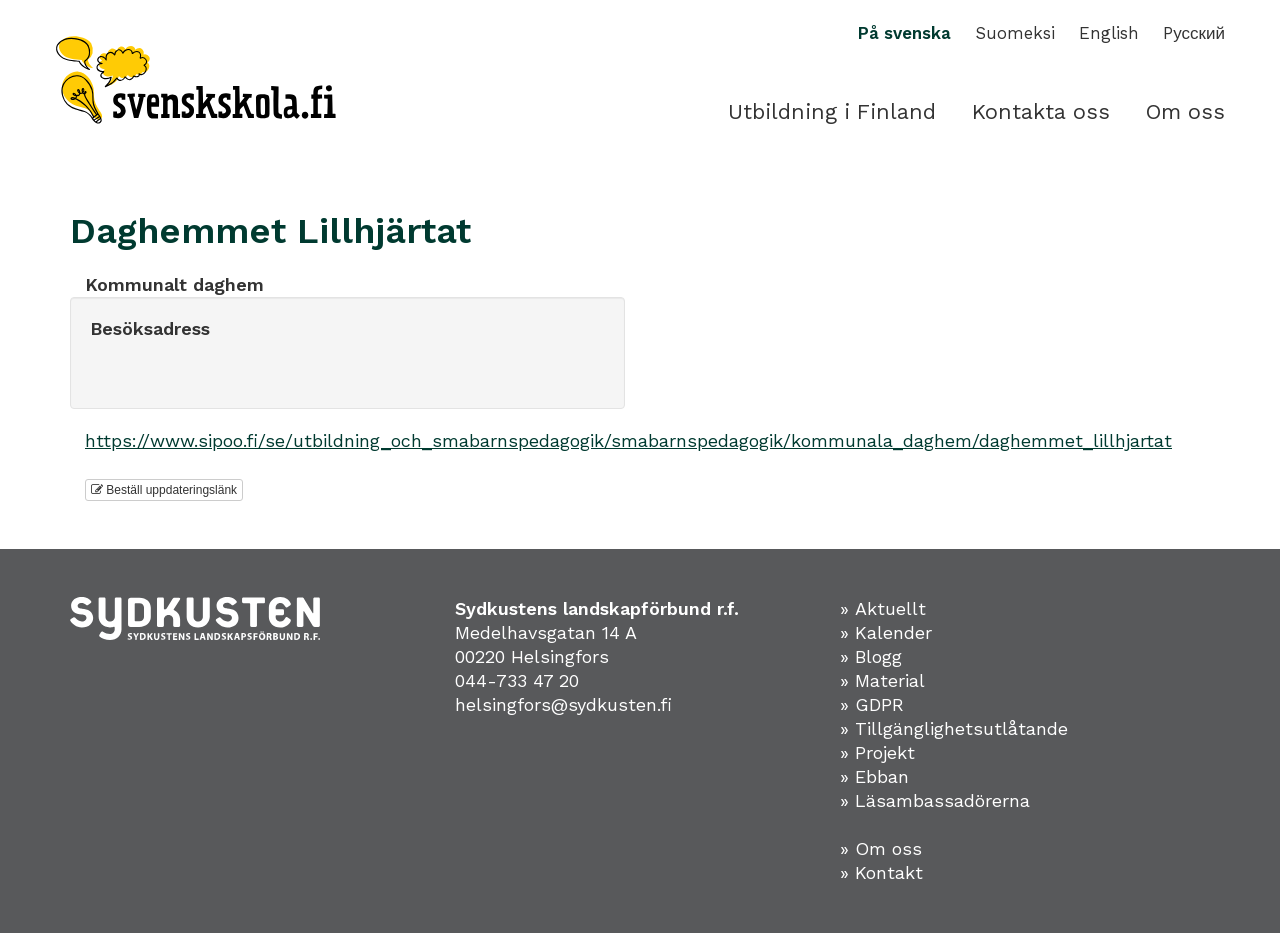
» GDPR (872, 704)
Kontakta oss (1041, 111)
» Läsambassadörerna (935, 800)
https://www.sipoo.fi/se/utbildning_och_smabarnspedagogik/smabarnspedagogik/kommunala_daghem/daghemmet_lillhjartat (628, 440)
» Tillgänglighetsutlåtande (954, 728)
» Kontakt (881, 872)
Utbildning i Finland (832, 111)
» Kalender (886, 632)
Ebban (882, 776)
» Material (882, 680)
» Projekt (877, 752)
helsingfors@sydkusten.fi (563, 704)
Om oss (1185, 111)
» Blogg (871, 656)
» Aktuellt (883, 608)
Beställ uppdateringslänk (164, 490)
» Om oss (881, 848)
